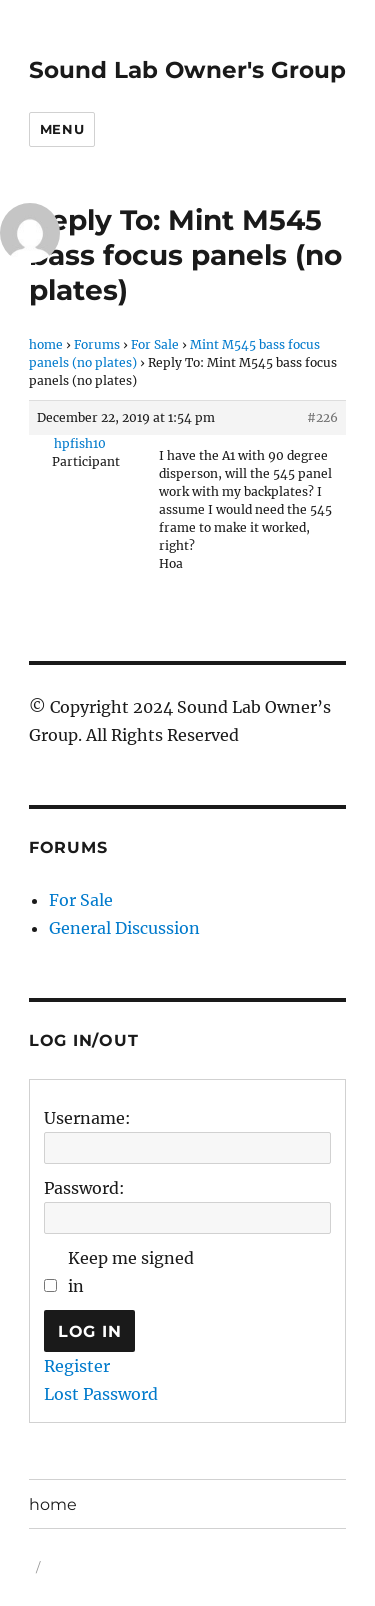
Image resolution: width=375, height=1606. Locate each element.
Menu (62, 129)
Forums (97, 344)
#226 (322, 417)
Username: (87, 1118)
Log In (90, 1331)
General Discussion (124, 928)
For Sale (155, 344)
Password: (84, 1188)
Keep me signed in (131, 1272)
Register (77, 1366)
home (46, 344)
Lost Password (101, 1394)
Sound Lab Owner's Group (187, 70)
